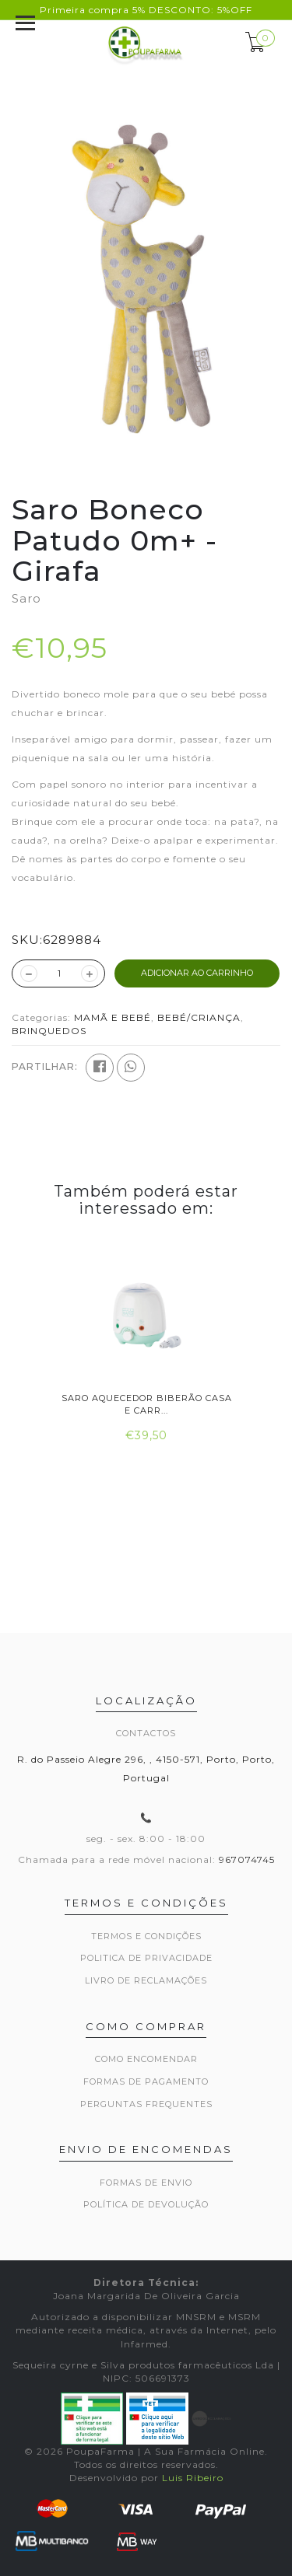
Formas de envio (146, 2182)
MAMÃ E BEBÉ (112, 1017)
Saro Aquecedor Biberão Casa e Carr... (146, 1404)
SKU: (27, 939)
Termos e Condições (146, 1936)
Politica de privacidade (146, 1957)
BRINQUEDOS (49, 1030)
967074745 (247, 1859)
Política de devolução (146, 2204)
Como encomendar (146, 2058)
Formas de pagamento (146, 2081)
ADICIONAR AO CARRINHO (197, 972)
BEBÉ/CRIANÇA (199, 1017)
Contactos (146, 1733)
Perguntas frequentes (146, 2104)
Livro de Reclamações (146, 1980)
